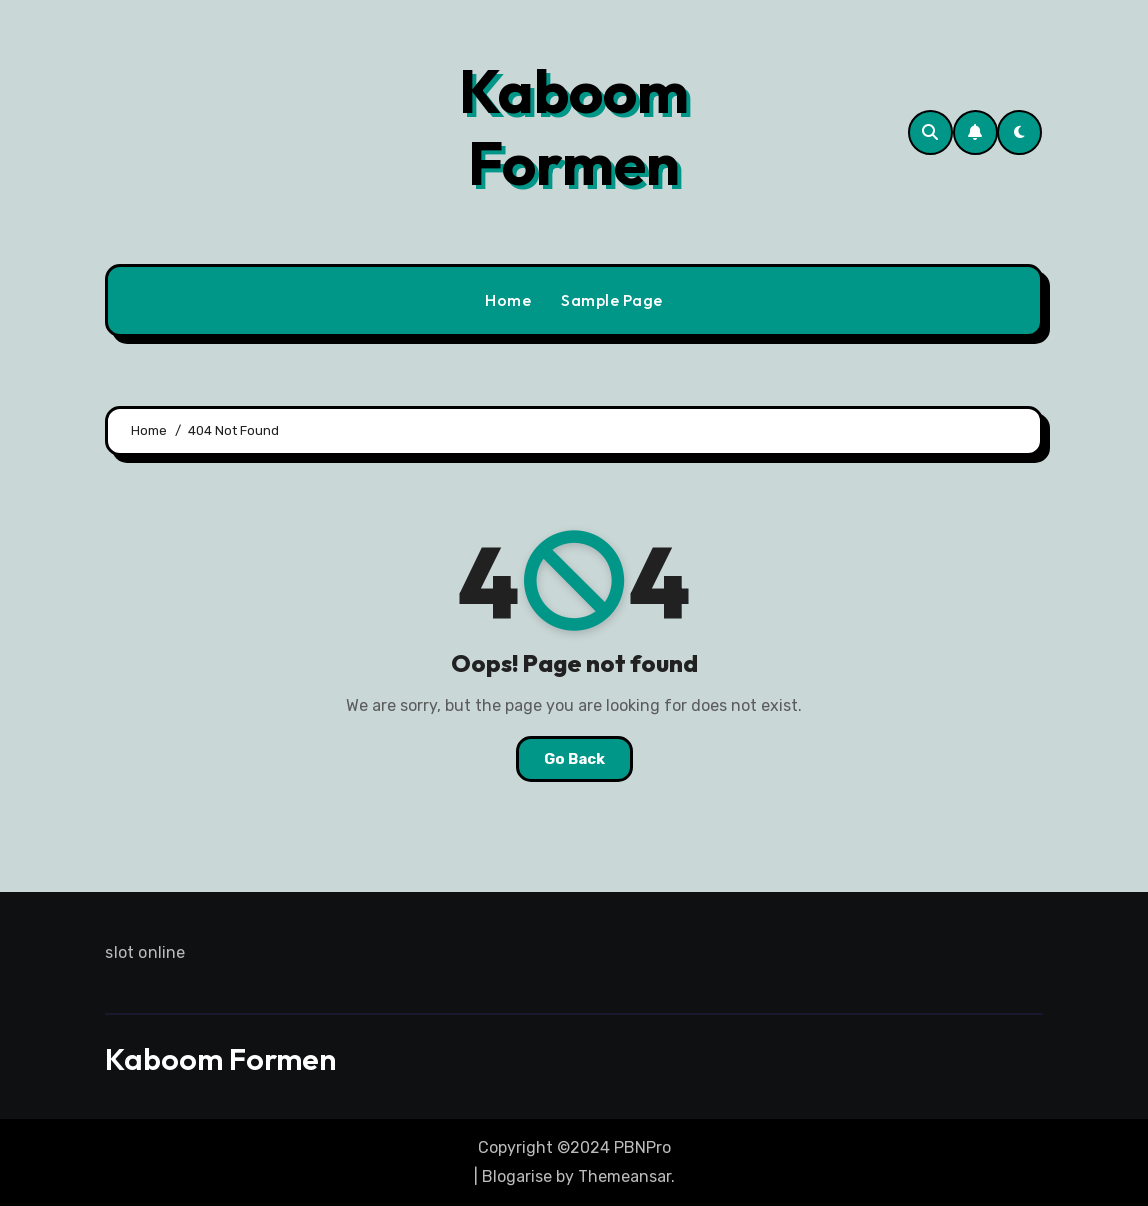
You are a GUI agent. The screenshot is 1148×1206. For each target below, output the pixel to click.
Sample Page (612, 300)
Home (508, 300)
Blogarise (517, 1176)
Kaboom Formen (574, 127)
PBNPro (642, 1147)
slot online (145, 952)
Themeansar (624, 1176)
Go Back (574, 759)
